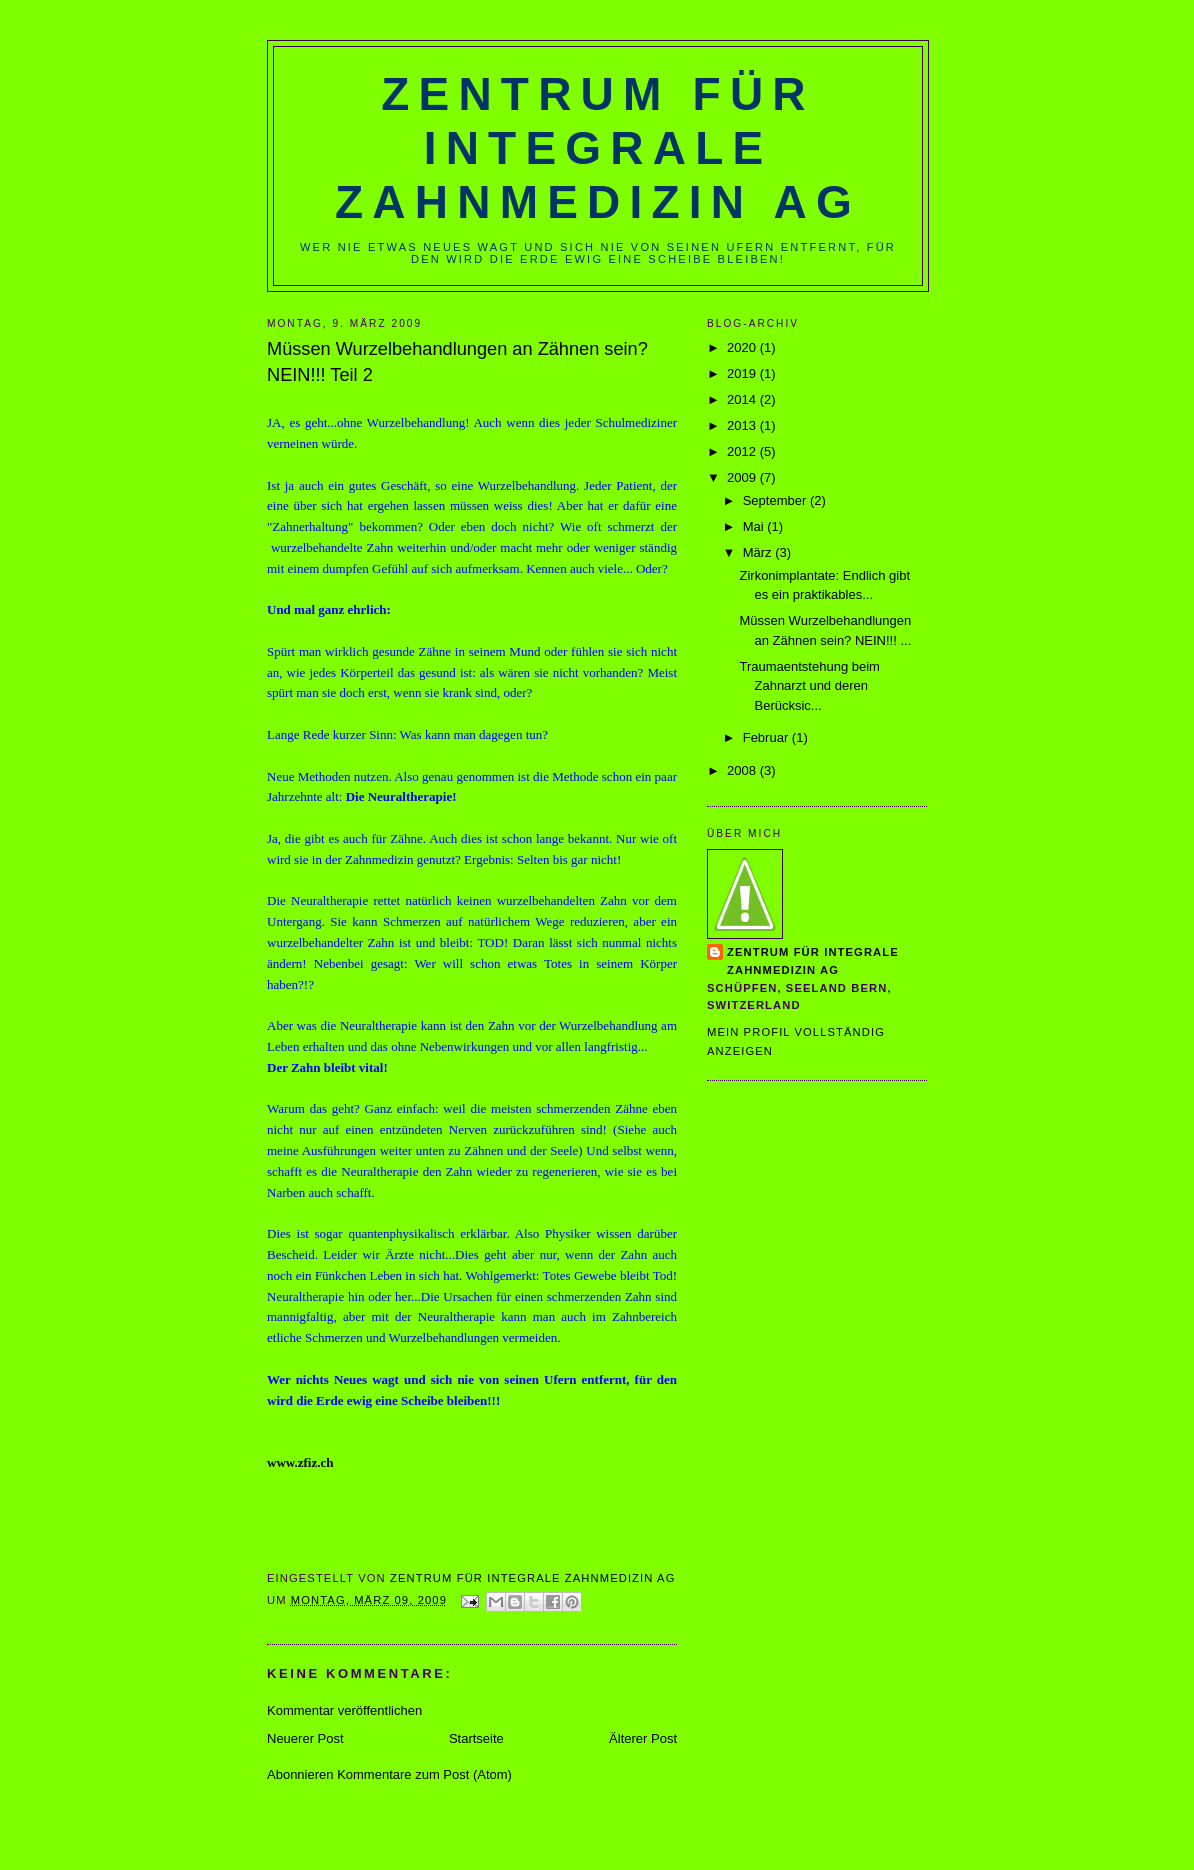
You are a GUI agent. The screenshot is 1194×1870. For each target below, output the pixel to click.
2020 (743, 347)
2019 (743, 373)
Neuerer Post (305, 1738)
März (759, 552)
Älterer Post (643, 1738)
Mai (755, 526)
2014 (743, 399)
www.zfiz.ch (300, 1462)
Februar (767, 737)
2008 (743, 770)
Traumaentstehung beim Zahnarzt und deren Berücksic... (809, 686)
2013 (743, 425)
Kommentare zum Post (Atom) (424, 1774)
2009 (743, 477)
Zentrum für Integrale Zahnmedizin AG (598, 148)
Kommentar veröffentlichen (344, 1710)
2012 (743, 451)
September (776, 500)
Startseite (476, 1738)
